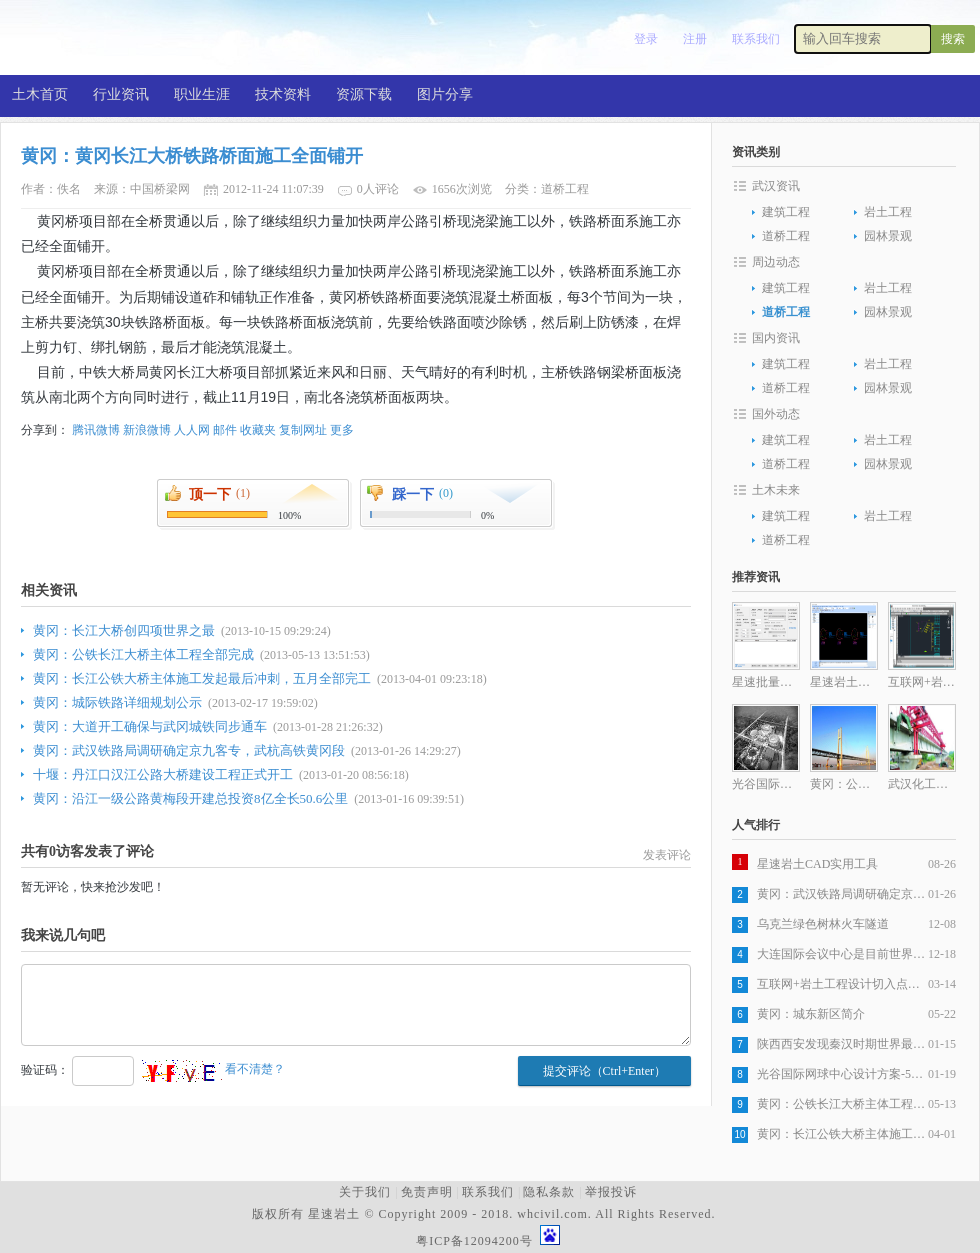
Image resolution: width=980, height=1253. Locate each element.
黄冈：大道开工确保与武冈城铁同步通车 (150, 726)
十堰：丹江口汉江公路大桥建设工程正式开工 (163, 774)
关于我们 (365, 1192)
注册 (695, 39)
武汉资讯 (776, 186)
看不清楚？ (213, 1069)
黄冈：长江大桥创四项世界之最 (124, 630)
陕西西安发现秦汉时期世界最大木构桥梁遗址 (842, 1044)
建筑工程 (786, 212)
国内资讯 (776, 338)
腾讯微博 (96, 430)
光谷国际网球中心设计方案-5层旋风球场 (842, 1074)
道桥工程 (786, 236)
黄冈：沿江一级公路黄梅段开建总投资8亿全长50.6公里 (190, 798)
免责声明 (427, 1192)
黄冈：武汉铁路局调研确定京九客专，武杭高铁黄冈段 (189, 750)
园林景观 (888, 236)
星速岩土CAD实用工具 (817, 864)
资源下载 (364, 94)
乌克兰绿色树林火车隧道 (823, 924)
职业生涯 (202, 94)
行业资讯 (121, 94)
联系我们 (756, 39)
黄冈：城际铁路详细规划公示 (117, 702)
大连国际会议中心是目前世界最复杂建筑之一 (842, 954)
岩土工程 (888, 212)
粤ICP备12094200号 (474, 1241)
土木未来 (776, 490)
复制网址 (303, 430)
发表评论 (667, 855)
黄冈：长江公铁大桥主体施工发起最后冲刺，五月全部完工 (202, 678)
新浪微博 (147, 430)
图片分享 (445, 94)
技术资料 (283, 94)
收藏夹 (258, 430)
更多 (342, 430)
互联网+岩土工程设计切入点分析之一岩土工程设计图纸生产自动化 (842, 984)
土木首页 (40, 94)
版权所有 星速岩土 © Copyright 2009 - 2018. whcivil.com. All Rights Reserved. (487, 1214)
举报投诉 (611, 1192)
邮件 (225, 430)
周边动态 (776, 262)
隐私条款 (549, 1192)
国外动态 (776, 414)
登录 (646, 39)
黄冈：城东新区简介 (811, 1014)
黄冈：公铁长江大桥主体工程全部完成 (143, 654)
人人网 (192, 430)
